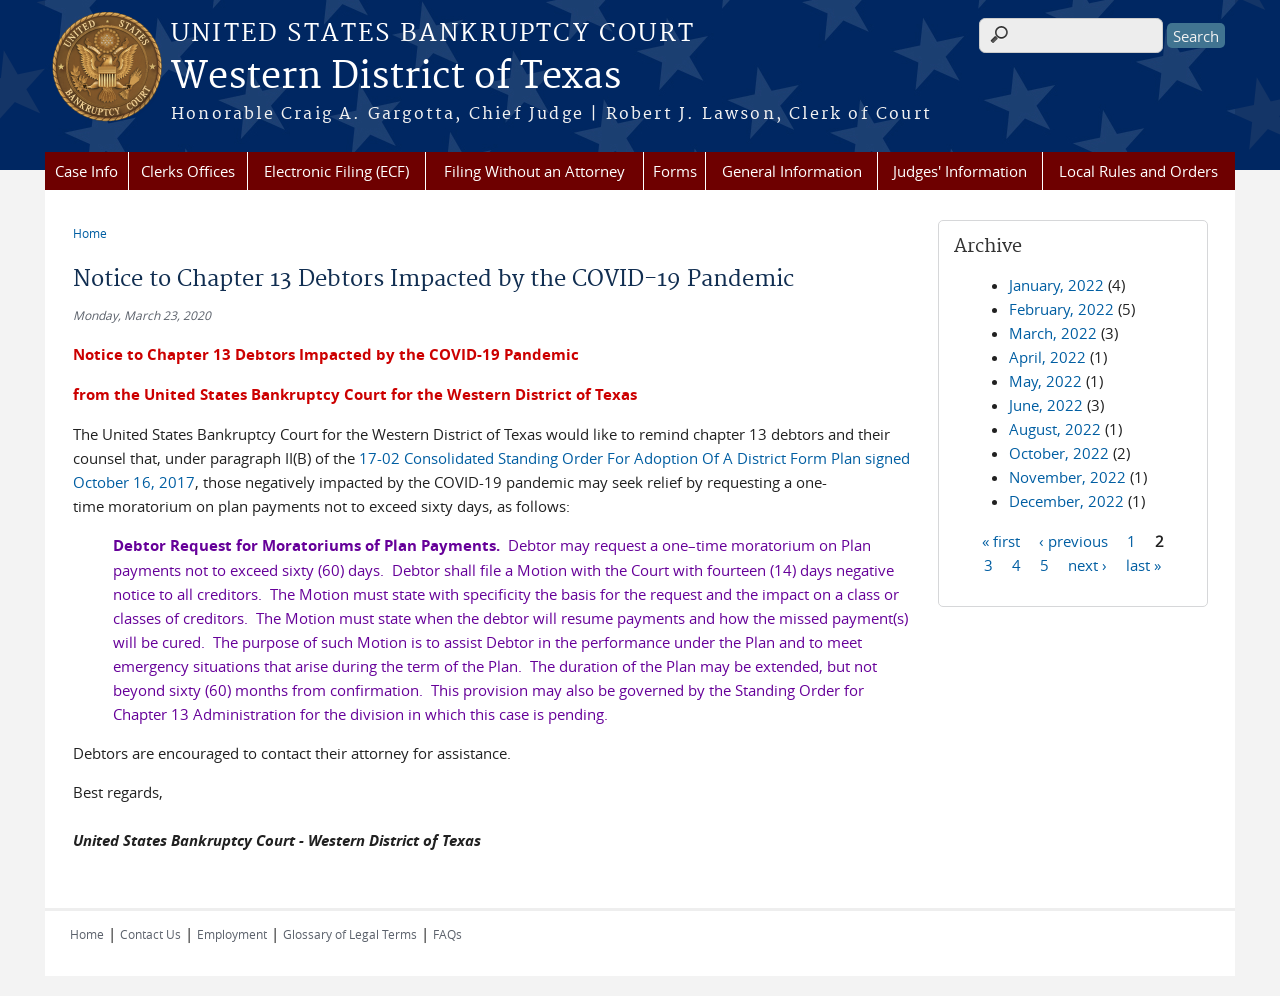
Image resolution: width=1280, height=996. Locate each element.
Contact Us (150, 934)
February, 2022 (1061, 309)
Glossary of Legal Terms (350, 934)
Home (90, 233)
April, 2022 (1047, 357)
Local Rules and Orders (1138, 171)
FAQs (447, 934)
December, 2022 (1066, 501)
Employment (232, 934)
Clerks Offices (188, 171)
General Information (792, 171)
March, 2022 (1053, 333)
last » (1143, 564)
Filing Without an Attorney (534, 171)
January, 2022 (1056, 285)
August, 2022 (1055, 429)
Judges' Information (960, 171)
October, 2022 (1059, 453)
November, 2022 (1067, 477)
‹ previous (1073, 540)
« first (1001, 540)
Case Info (86, 171)
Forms (675, 171)
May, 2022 (1045, 381)
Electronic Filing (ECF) (336, 171)
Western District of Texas (396, 77)
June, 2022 (1046, 405)
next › (1087, 564)
